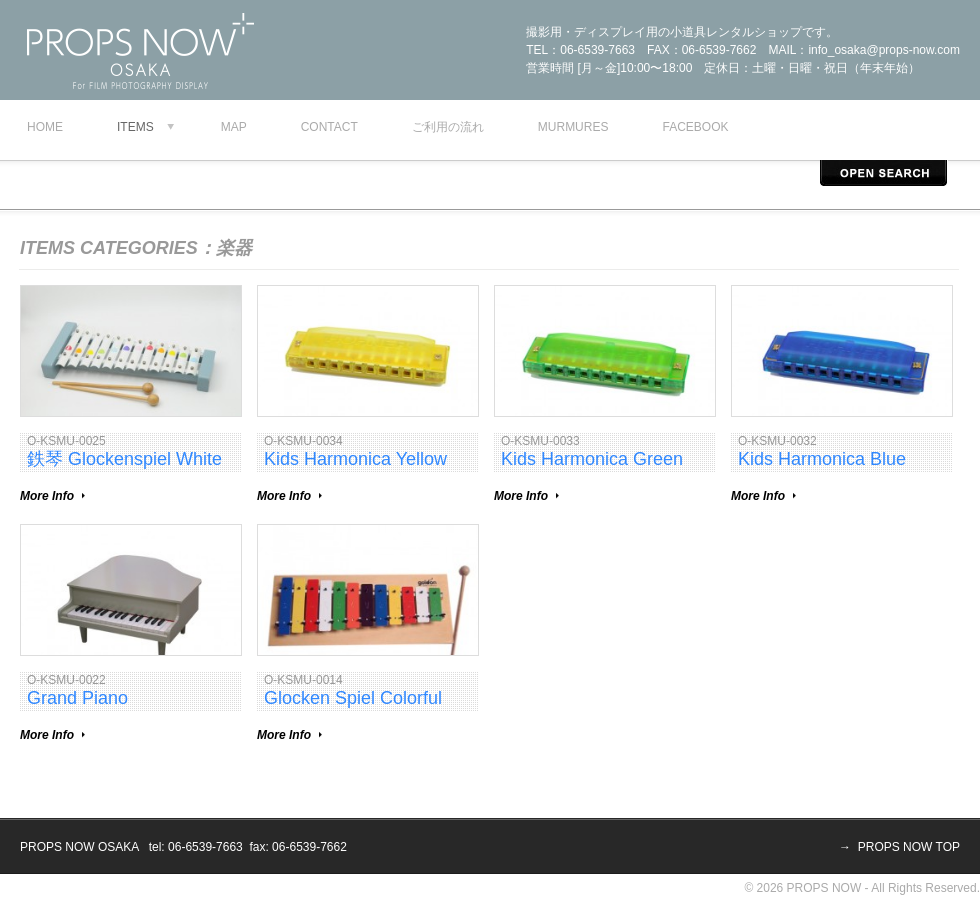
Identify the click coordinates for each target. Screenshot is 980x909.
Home (45, 127)
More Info (47, 496)
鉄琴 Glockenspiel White (124, 459)
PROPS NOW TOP (909, 847)
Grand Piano (77, 698)
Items (135, 127)
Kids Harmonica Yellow (355, 459)
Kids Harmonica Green (592, 459)
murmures (573, 127)
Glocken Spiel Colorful (353, 698)
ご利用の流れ (448, 127)
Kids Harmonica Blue (822, 459)
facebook (695, 127)
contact (329, 127)
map (234, 127)
